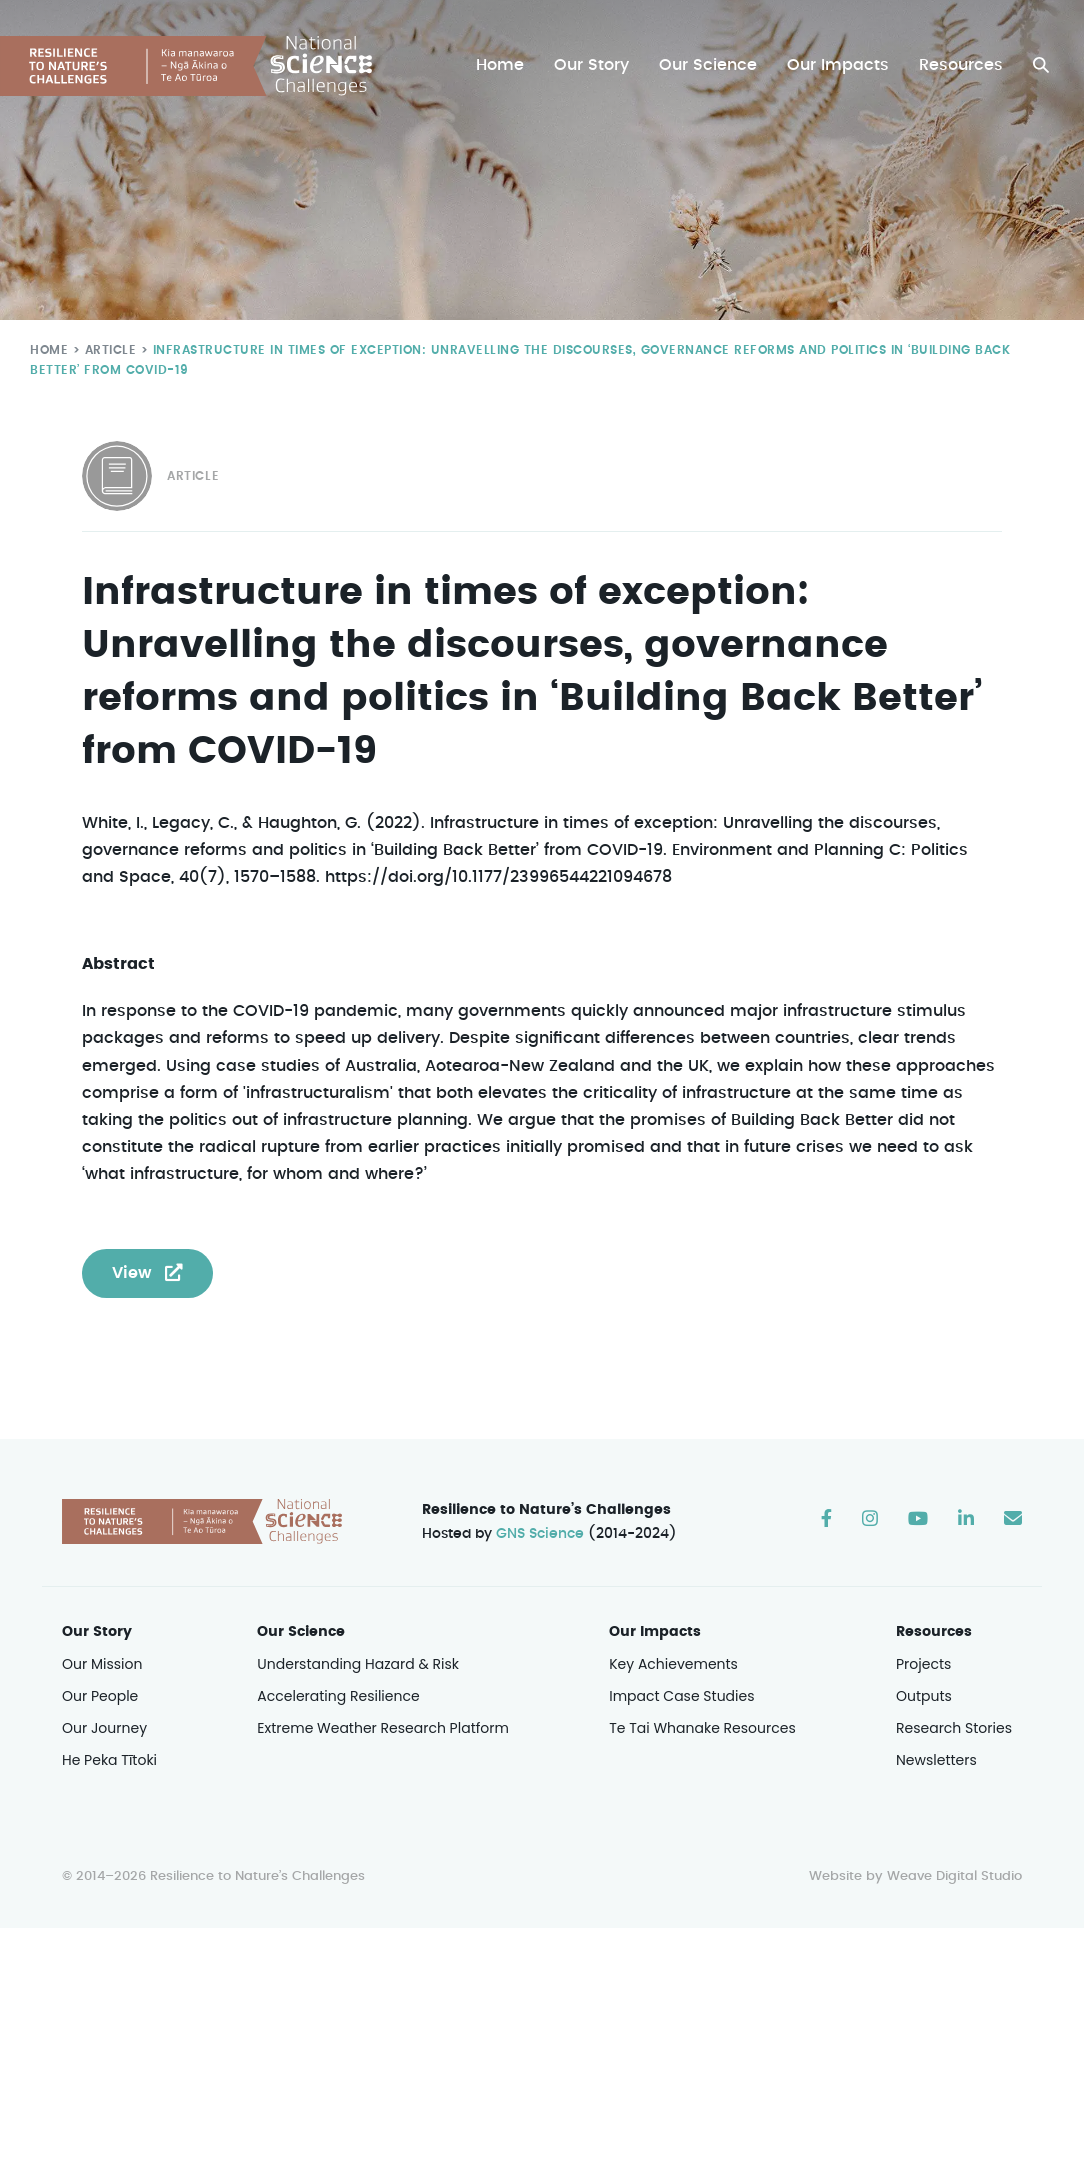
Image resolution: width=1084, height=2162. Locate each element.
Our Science (711, 65)
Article (106, 349)
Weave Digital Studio (954, 1877)
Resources (961, 65)
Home (505, 65)
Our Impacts (840, 65)
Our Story (596, 65)
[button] (1041, 65)
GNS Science (541, 1535)
